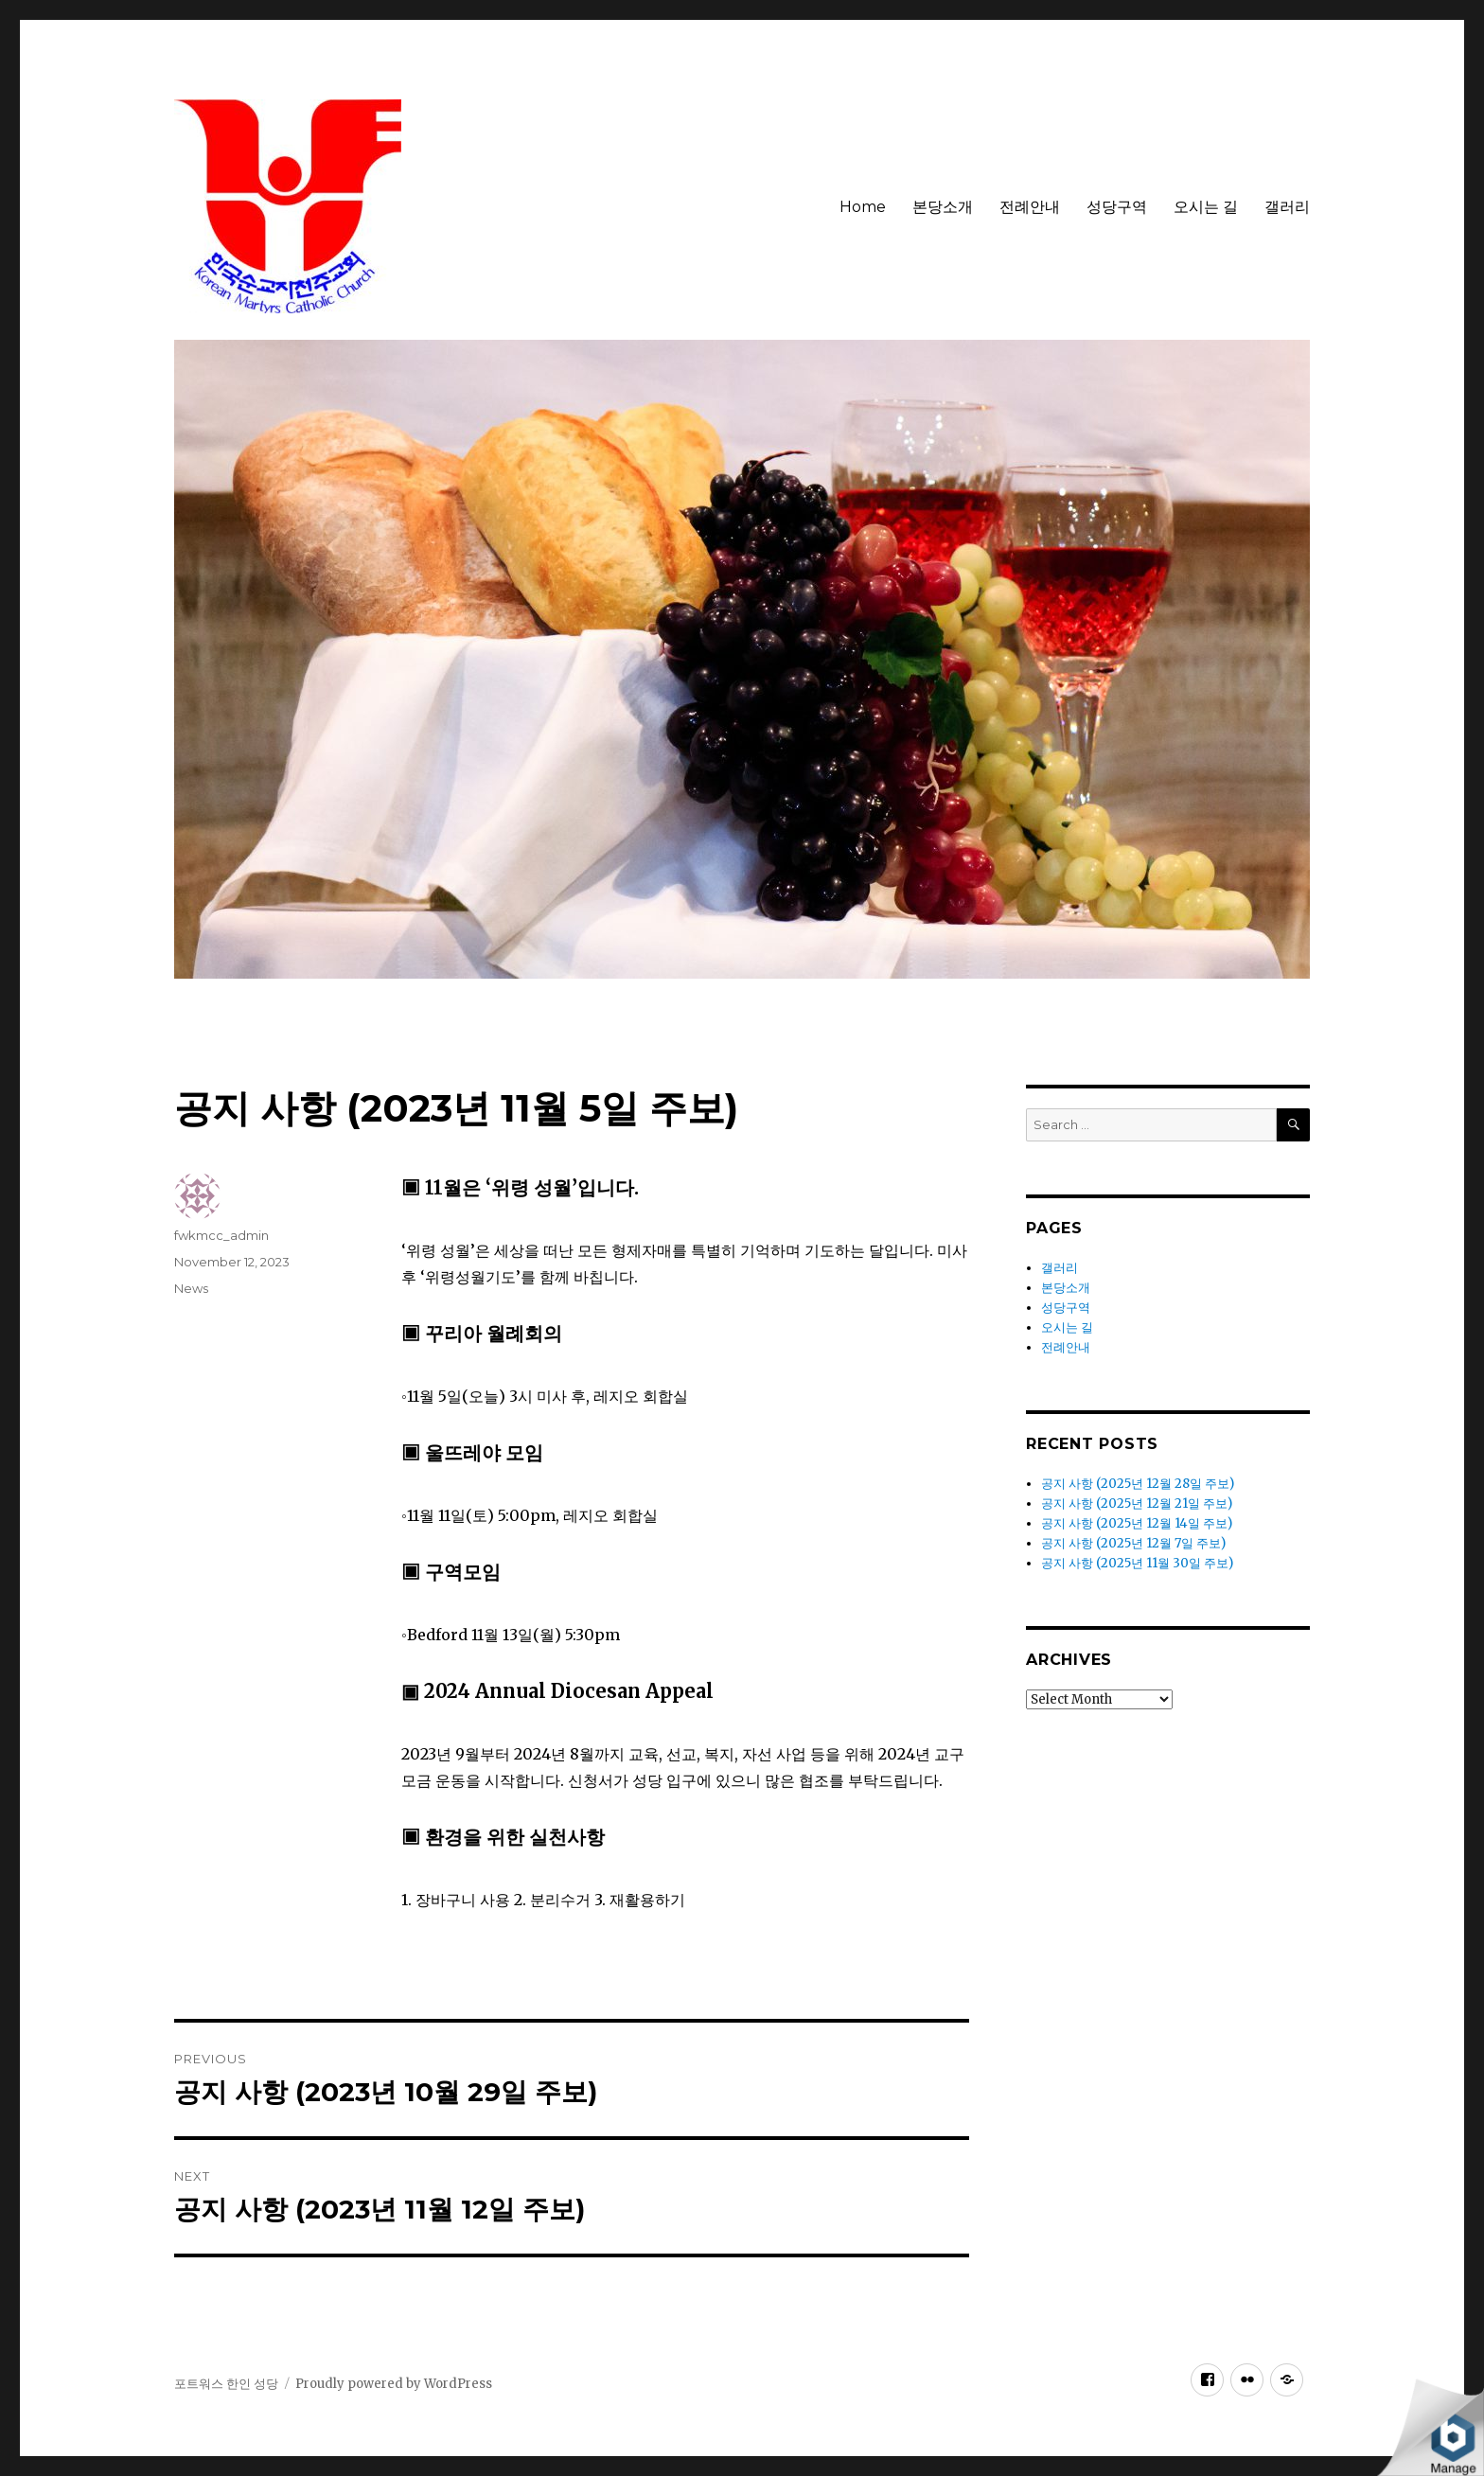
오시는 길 (1206, 207)
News (191, 1288)
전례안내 (1029, 207)
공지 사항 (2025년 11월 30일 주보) (1137, 1563)
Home (862, 207)
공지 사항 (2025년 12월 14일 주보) (1136, 1523)
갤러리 (1287, 207)
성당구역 (1116, 207)
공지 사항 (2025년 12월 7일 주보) (1133, 1543)
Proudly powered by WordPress (393, 2384)
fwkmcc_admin (221, 1235)
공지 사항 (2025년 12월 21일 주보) (1136, 1503)
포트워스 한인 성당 (226, 2384)
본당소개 (942, 207)
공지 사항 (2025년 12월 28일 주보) (1137, 1484)
